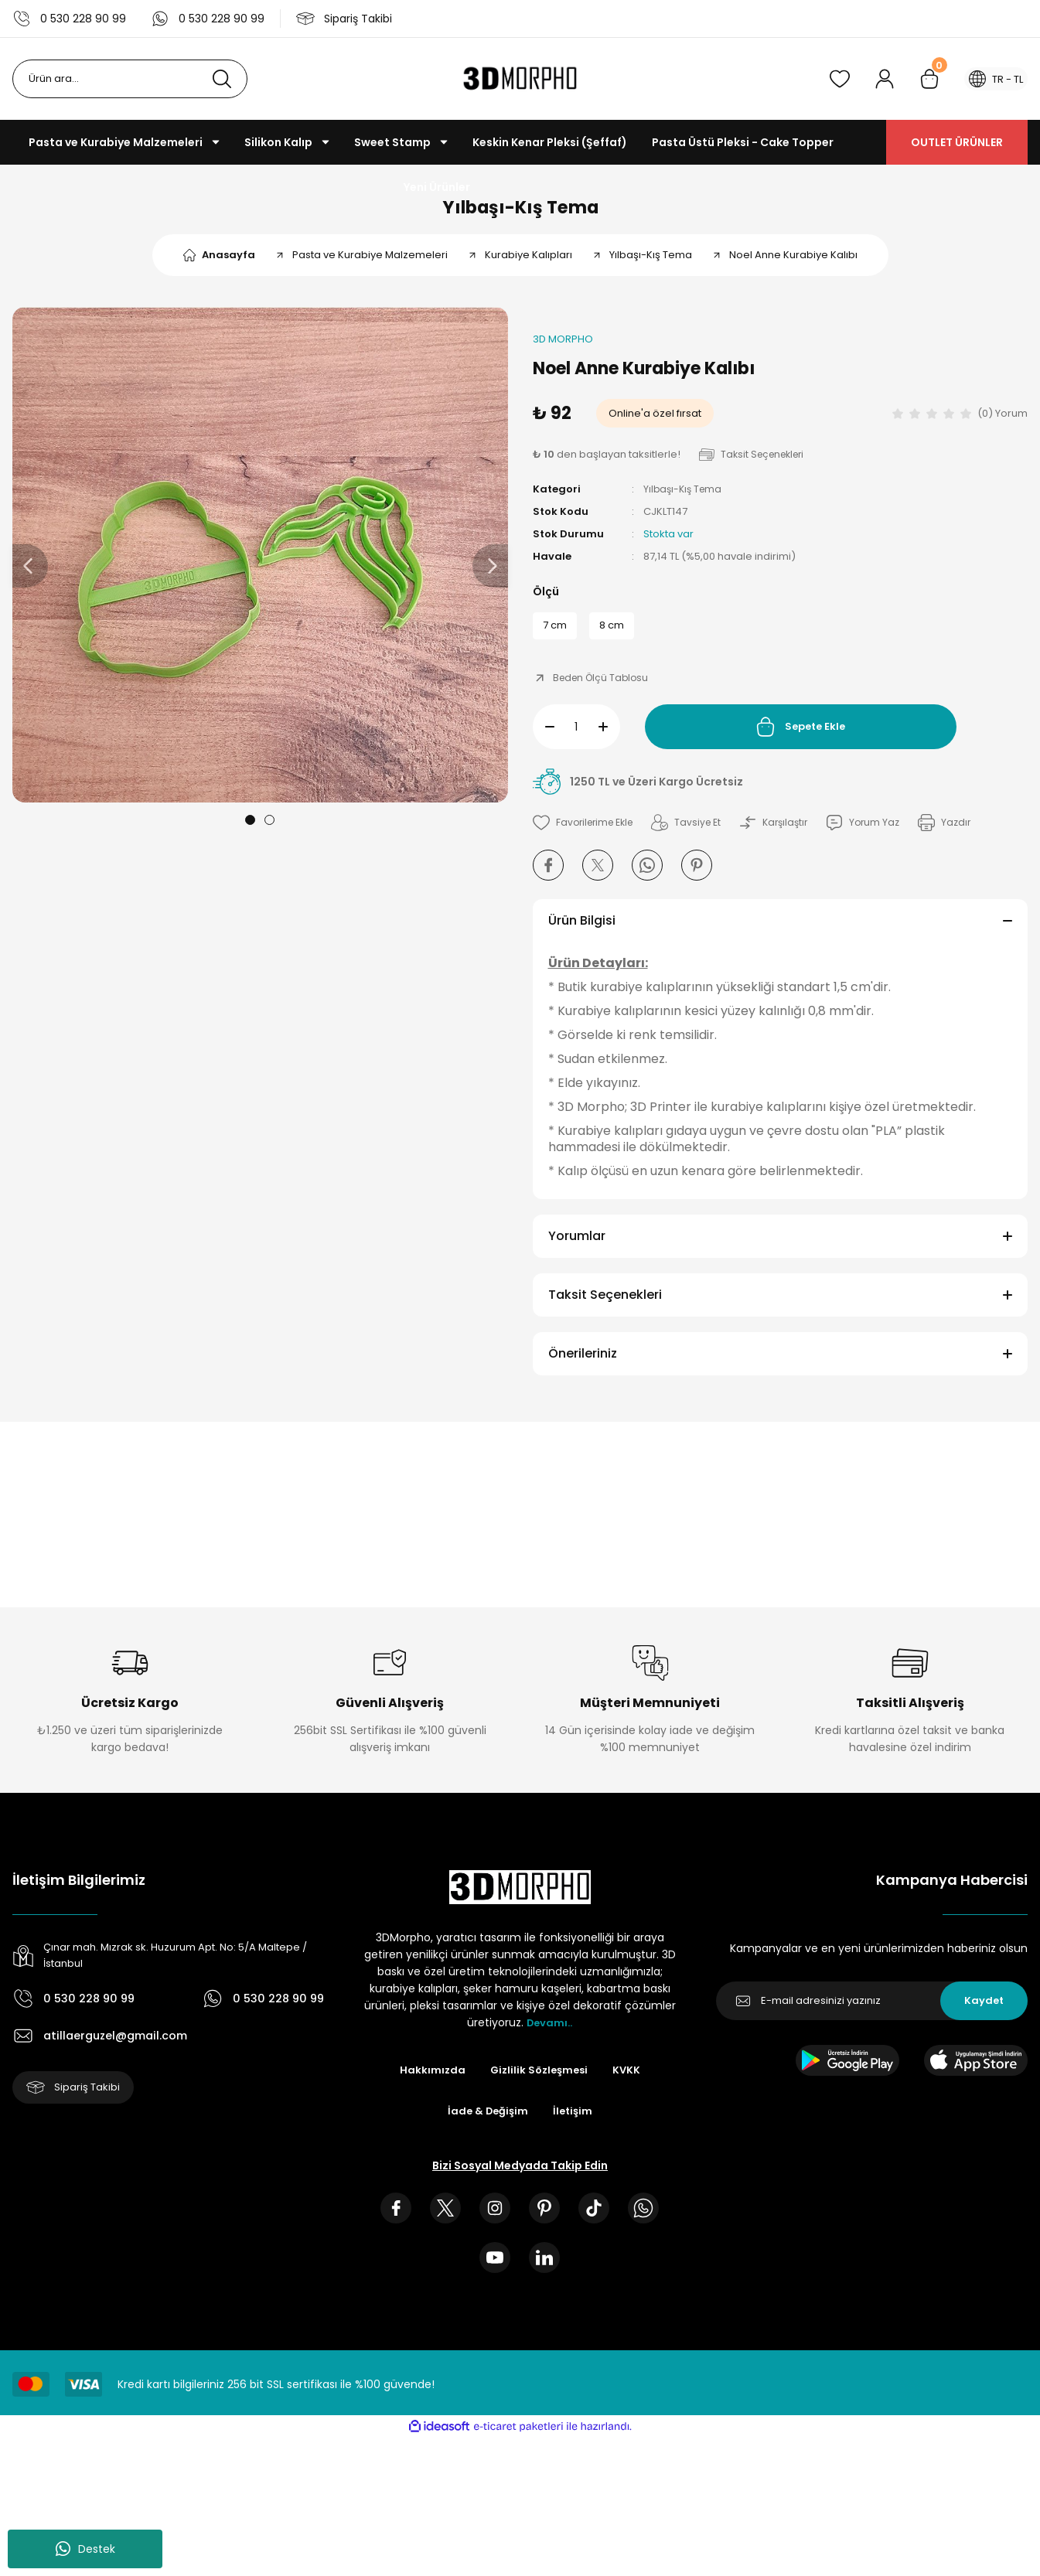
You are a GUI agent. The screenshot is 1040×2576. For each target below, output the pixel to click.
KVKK (629, 2083)
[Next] (490, 573)
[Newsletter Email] (872, 2014)
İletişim (574, 2125)
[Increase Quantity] (609, 739)
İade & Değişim (487, 2125)
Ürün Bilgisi (581, 933)
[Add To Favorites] (587, 835)
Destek (85, 2548)
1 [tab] (250, 828)
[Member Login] (875, 79)
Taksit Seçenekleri (605, 1308)
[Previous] (30, 573)
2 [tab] (269, 828)
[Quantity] (576, 739)
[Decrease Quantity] (543, 739)
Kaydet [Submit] (983, 2014)
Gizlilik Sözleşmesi (539, 2083)
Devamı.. (550, 2035)
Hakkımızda (429, 2083)
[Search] (129, 79)
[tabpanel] (260, 562)
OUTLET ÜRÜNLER (957, 142)
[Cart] (920, 79)
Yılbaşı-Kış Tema (520, 210)
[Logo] (520, 79)
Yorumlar (576, 1249)
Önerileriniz (582, 1366)
